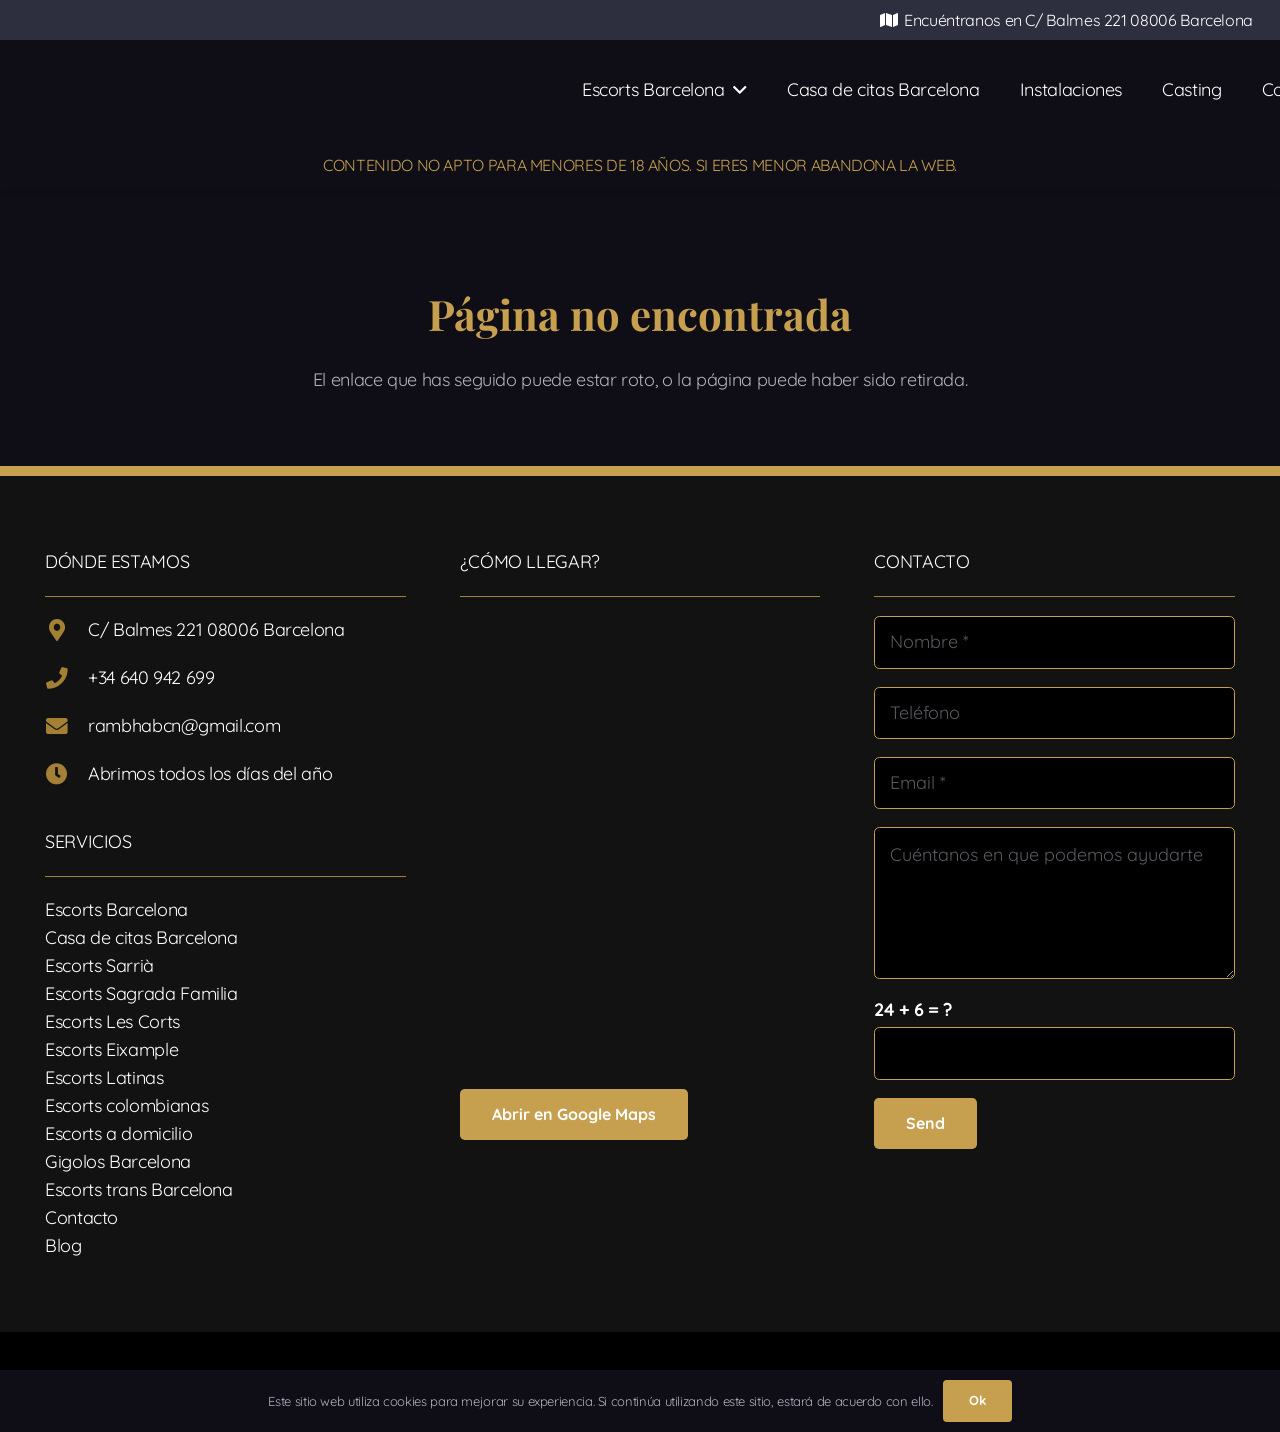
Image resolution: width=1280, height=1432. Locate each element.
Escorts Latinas (104, 1077)
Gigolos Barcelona (118, 1161)
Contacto (81, 1217)
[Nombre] (1054, 642)
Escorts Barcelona (116, 909)
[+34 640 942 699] (66, 679)
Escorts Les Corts (112, 1021)
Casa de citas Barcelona (141, 937)
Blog (63, 1245)
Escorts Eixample (111, 1049)
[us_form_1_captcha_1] (1054, 1053)
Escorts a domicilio (118, 1133)
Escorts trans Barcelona (139, 1189)
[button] (736, 90)
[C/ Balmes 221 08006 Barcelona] (66, 631)
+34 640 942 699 (151, 677)
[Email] (1054, 783)
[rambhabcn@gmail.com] (66, 727)
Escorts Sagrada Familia (141, 993)
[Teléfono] (1054, 713)
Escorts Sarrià (99, 965)
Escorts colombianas (126, 1105)
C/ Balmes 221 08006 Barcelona (216, 629)
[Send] (925, 1123)
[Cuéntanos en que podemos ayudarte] (1054, 902)
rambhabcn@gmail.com (184, 725)
